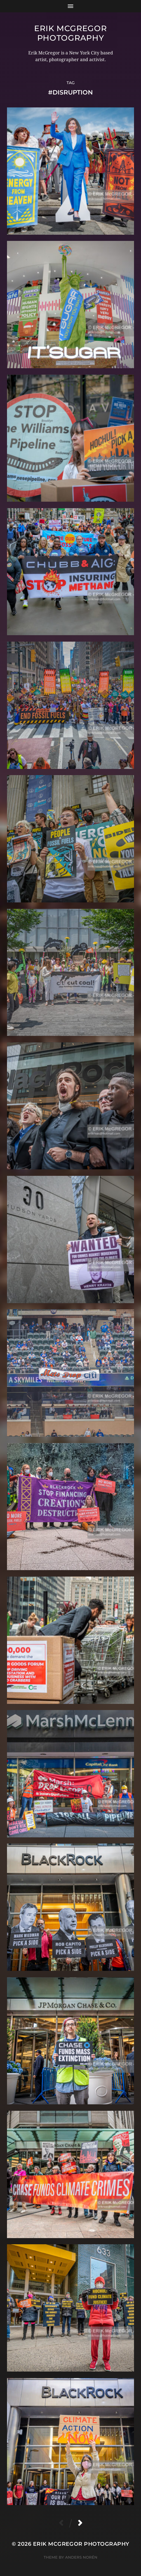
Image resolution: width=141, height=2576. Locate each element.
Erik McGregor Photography (70, 33)
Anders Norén (81, 2557)
